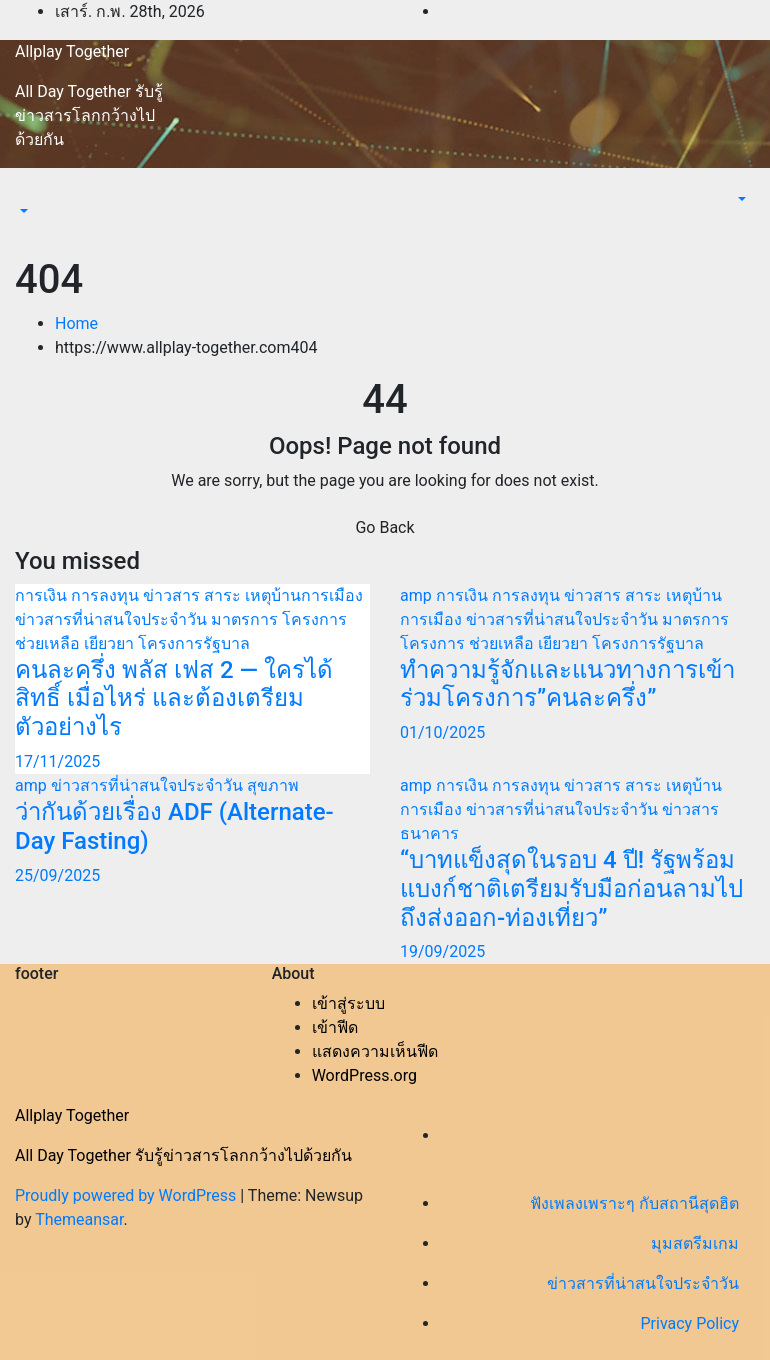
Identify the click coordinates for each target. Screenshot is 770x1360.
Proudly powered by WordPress (127, 1195)
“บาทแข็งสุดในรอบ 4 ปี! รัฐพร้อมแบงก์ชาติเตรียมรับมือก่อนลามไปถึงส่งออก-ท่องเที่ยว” (571, 889)
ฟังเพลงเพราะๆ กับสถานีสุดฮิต (634, 1203)
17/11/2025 (57, 761)
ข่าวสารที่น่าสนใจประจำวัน (113, 619)
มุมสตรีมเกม (695, 1243)
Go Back (384, 527)
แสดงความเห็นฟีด (375, 1051)
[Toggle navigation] (29, 193)
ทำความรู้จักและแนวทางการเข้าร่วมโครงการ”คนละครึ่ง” (567, 684)
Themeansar (79, 1219)
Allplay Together (72, 51)
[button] (22, 211)
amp (418, 595)
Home (76, 323)
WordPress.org (364, 1075)
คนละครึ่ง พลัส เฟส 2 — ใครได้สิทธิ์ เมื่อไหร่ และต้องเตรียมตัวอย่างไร (174, 699)
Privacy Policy (690, 1323)
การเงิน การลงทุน (79, 595)
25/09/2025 (57, 875)
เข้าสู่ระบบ (348, 1003)
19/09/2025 (442, 951)
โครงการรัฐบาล (194, 643)
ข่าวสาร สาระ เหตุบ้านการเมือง (253, 595)
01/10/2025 (442, 732)
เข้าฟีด (335, 1027)
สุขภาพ (273, 785)
